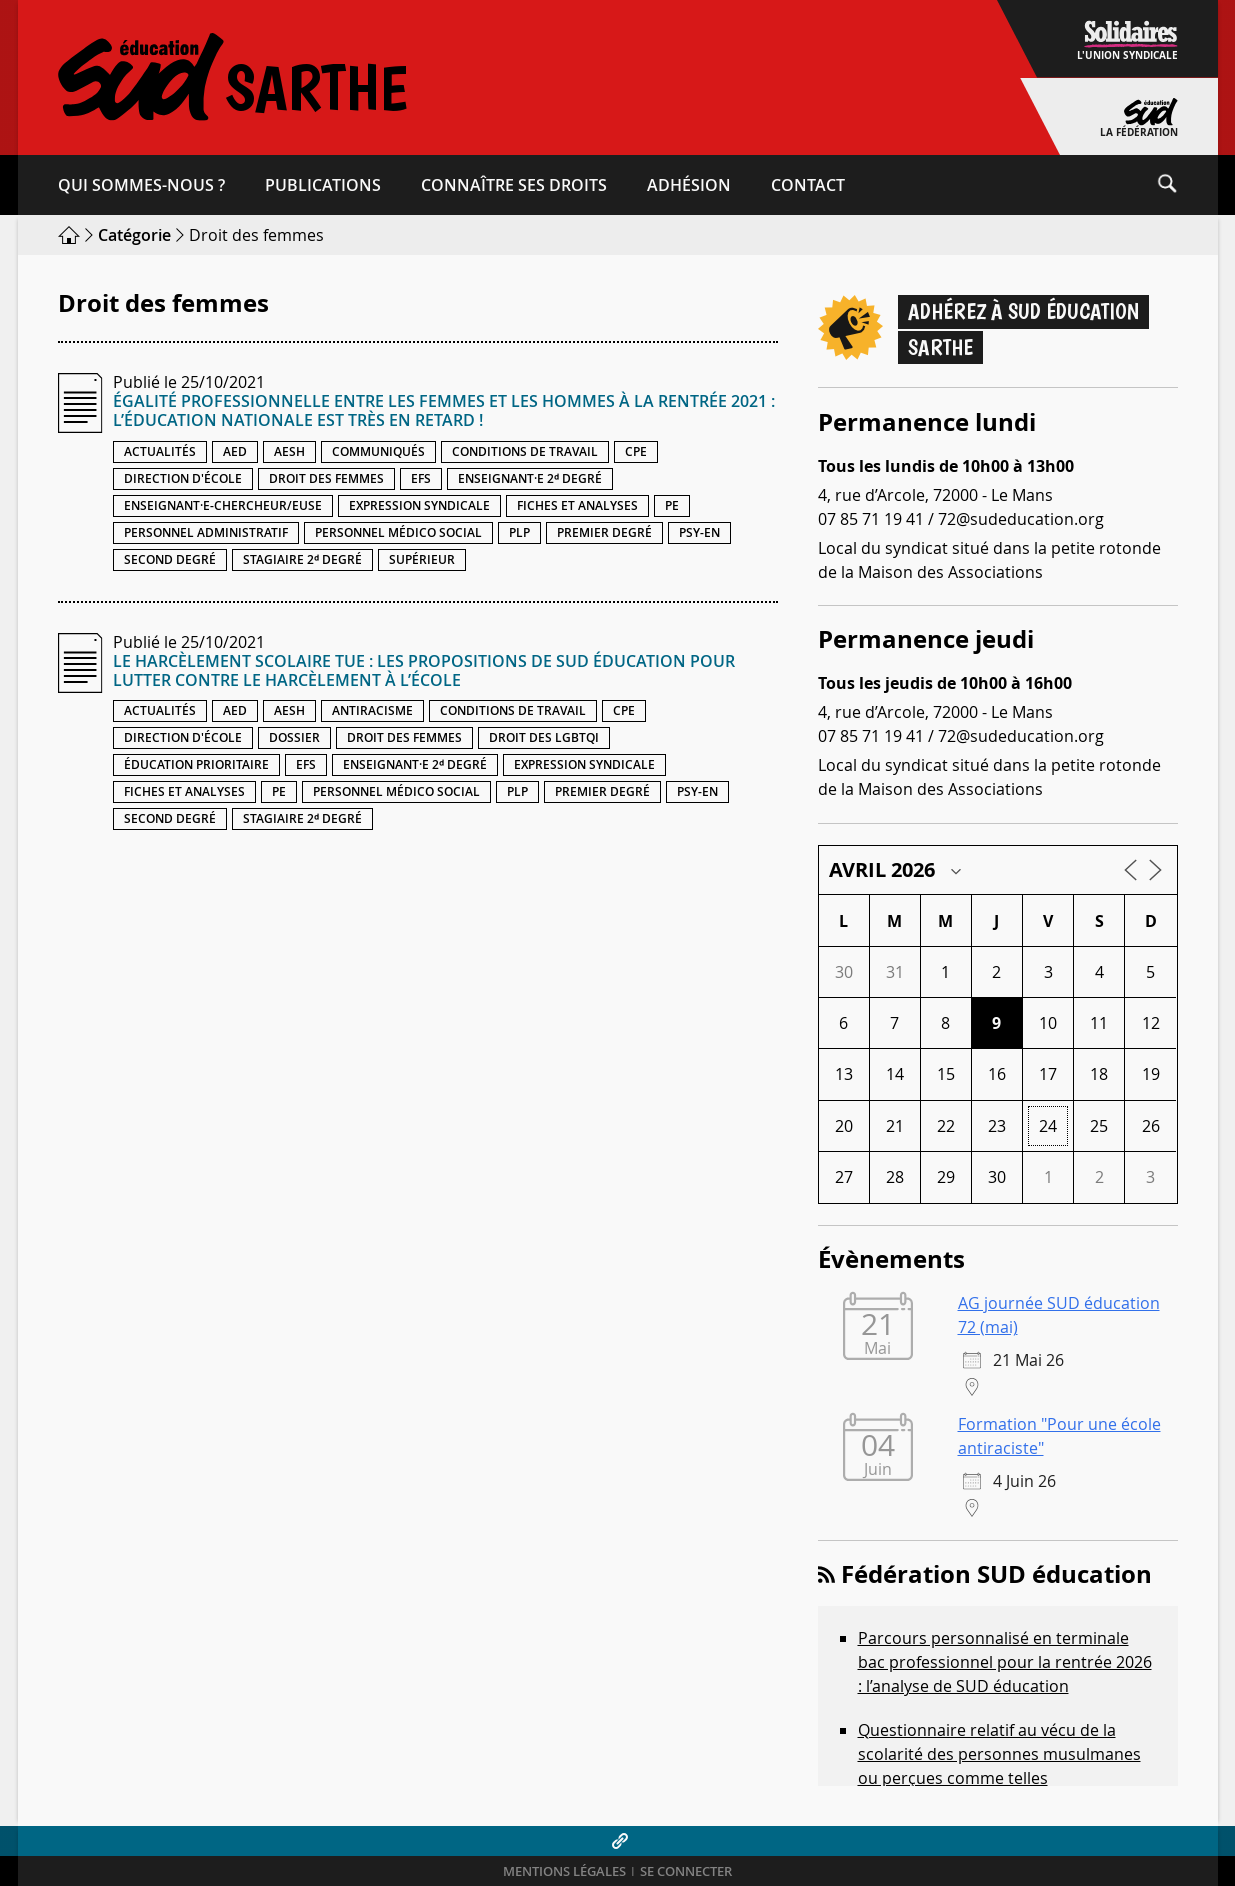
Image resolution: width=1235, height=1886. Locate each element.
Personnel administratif (206, 532)
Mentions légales (564, 1871)
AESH (289, 451)
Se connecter (686, 1871)
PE (672, 505)
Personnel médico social (398, 532)
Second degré (170, 559)
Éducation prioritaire (196, 764)
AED (235, 451)
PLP (519, 532)
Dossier (294, 737)
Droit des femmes (326, 478)
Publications (323, 185)
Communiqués (378, 451)
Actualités (160, 451)
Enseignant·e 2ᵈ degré (530, 478)
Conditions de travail (525, 451)
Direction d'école (183, 478)
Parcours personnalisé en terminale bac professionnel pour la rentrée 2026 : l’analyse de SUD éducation (1005, 1662)
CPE (636, 451)
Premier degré (604, 532)
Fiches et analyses (577, 505)
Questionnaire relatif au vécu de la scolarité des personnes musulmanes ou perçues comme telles (999, 1754)
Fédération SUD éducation (996, 1574)
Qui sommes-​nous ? (141, 185)
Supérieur (422, 559)
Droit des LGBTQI (544, 737)
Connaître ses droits (514, 185)
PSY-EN (699, 532)
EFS (421, 478)
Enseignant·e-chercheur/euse (223, 505)
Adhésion (689, 185)
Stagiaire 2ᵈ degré (302, 559)
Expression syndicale (419, 505)
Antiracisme (372, 710)
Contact (808, 185)
